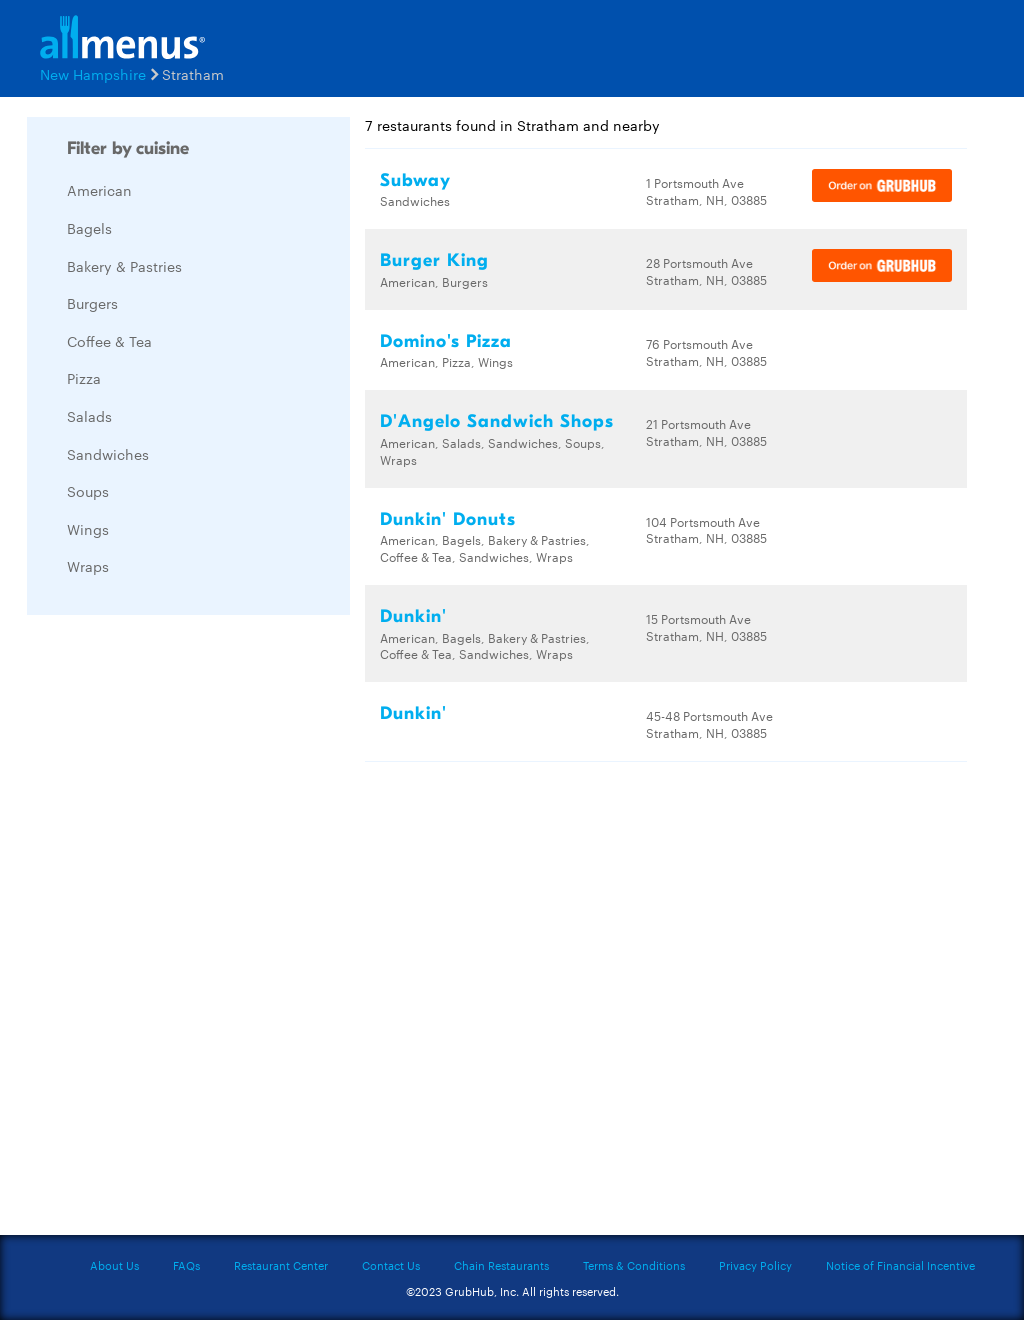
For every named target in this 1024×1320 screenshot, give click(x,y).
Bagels (89, 228)
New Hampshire (93, 74)
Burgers (92, 303)
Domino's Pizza (446, 341)
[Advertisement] (177, 930)
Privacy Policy (755, 1265)
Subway (415, 180)
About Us (114, 1265)
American (99, 190)
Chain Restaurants (501, 1265)
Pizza (84, 378)
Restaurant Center (281, 1265)
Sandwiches (108, 454)
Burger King (434, 260)
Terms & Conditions (634, 1265)
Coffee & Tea (109, 341)
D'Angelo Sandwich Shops (497, 421)
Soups (88, 491)
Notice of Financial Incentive (900, 1265)
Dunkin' (413, 616)
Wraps (88, 566)
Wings (88, 529)
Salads (89, 416)
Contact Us (391, 1265)
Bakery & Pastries (124, 266)
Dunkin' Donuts (448, 519)
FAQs (186, 1265)
